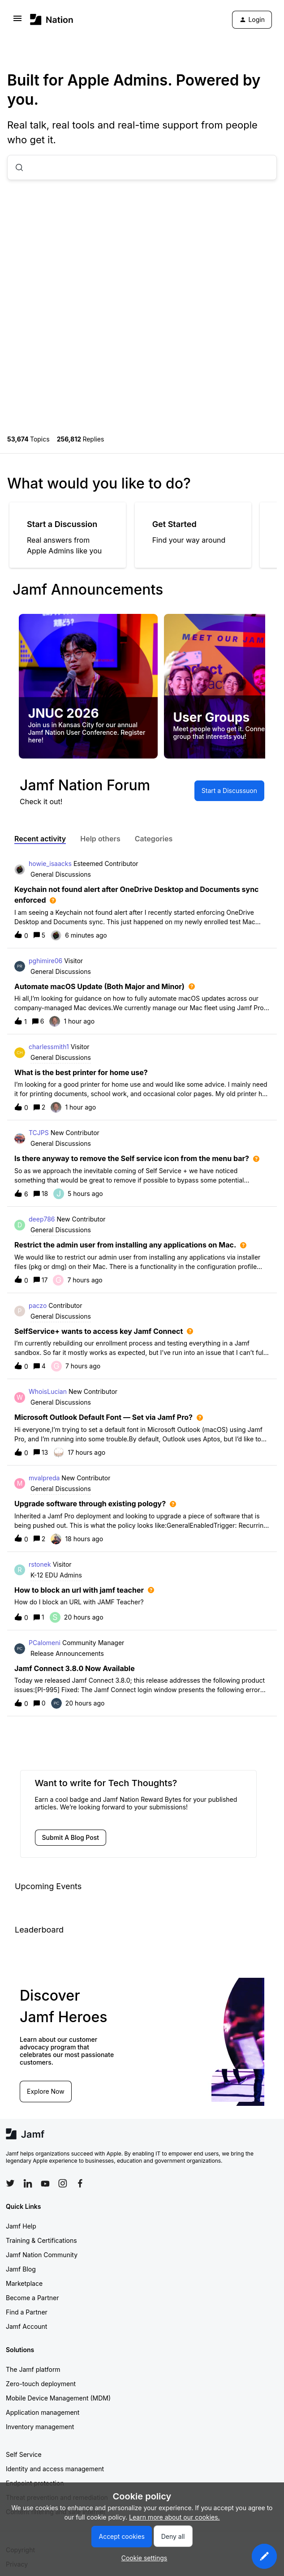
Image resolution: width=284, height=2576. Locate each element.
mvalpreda (44, 1478)
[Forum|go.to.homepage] (51, 19)
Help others (100, 838)
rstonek (40, 1564)
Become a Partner (32, 2298)
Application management (42, 2412)
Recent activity (40, 838)
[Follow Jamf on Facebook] (80, 2183)
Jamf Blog (21, 2269)
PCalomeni (44, 1642)
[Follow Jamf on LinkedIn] (27, 2183)
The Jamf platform (33, 2369)
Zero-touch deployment (41, 2383)
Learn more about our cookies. (174, 2517)
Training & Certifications (41, 2240)
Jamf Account (26, 2326)
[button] (264, 2556)
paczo (38, 1305)
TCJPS (39, 1132)
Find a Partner (26, 2312)
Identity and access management (55, 2469)
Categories (154, 838)
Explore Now (46, 2091)
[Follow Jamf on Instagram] (62, 2183)
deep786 (42, 1219)
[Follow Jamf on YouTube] (45, 2183)
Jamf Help (21, 2226)
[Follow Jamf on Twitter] (10, 2183)
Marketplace (24, 2283)
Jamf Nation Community (41, 2255)
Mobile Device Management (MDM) (58, 2398)
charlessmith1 (49, 1046)
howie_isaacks (50, 863)
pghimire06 (45, 960)
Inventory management (40, 2426)
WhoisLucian (48, 1391)
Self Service (24, 2454)
